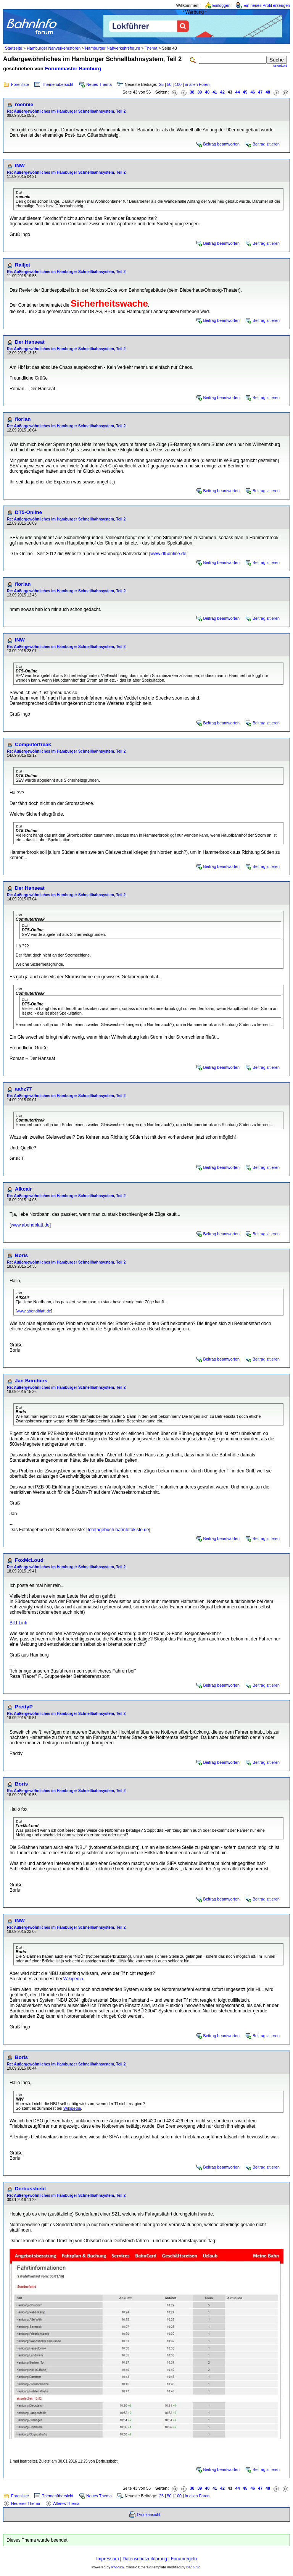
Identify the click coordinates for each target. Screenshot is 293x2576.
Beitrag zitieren (266, 144)
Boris (21, 1255)
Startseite (13, 48)
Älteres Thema (66, 2503)
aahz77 (23, 1089)
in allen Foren (197, 84)
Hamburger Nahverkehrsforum (112, 48)
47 (260, 92)
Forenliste (20, 84)
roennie (24, 104)
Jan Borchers (31, 1380)
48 (268, 92)
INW (20, 165)
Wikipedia (73, 1978)
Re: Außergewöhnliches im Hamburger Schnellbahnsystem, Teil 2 (66, 111)
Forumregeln (184, 2558)
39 (199, 92)
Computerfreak (33, 744)
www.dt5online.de (168, 553)
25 (161, 84)
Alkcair (23, 1189)
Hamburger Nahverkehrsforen (53, 48)
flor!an (23, 419)
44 (237, 92)
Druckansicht (149, 2514)
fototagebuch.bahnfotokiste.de (118, 1529)
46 (252, 92)
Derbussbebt (30, 2188)
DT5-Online (28, 512)
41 (215, 92)
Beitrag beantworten (221, 144)
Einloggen (221, 5)
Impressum (107, 2558)
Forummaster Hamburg (73, 68)
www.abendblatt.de (30, 1225)
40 (207, 92)
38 (192, 92)
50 (169, 84)
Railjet (22, 265)
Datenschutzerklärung (144, 2558)
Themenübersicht (57, 84)
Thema (151, 48)
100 (178, 84)
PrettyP (24, 1707)
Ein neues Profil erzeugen (266, 5)
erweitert (280, 66)
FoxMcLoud (29, 1560)
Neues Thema (99, 84)
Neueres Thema (25, 2503)
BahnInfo (193, 2567)
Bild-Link (18, 1623)
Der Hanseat (30, 342)
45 (245, 92)
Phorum (117, 2567)
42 (222, 92)
